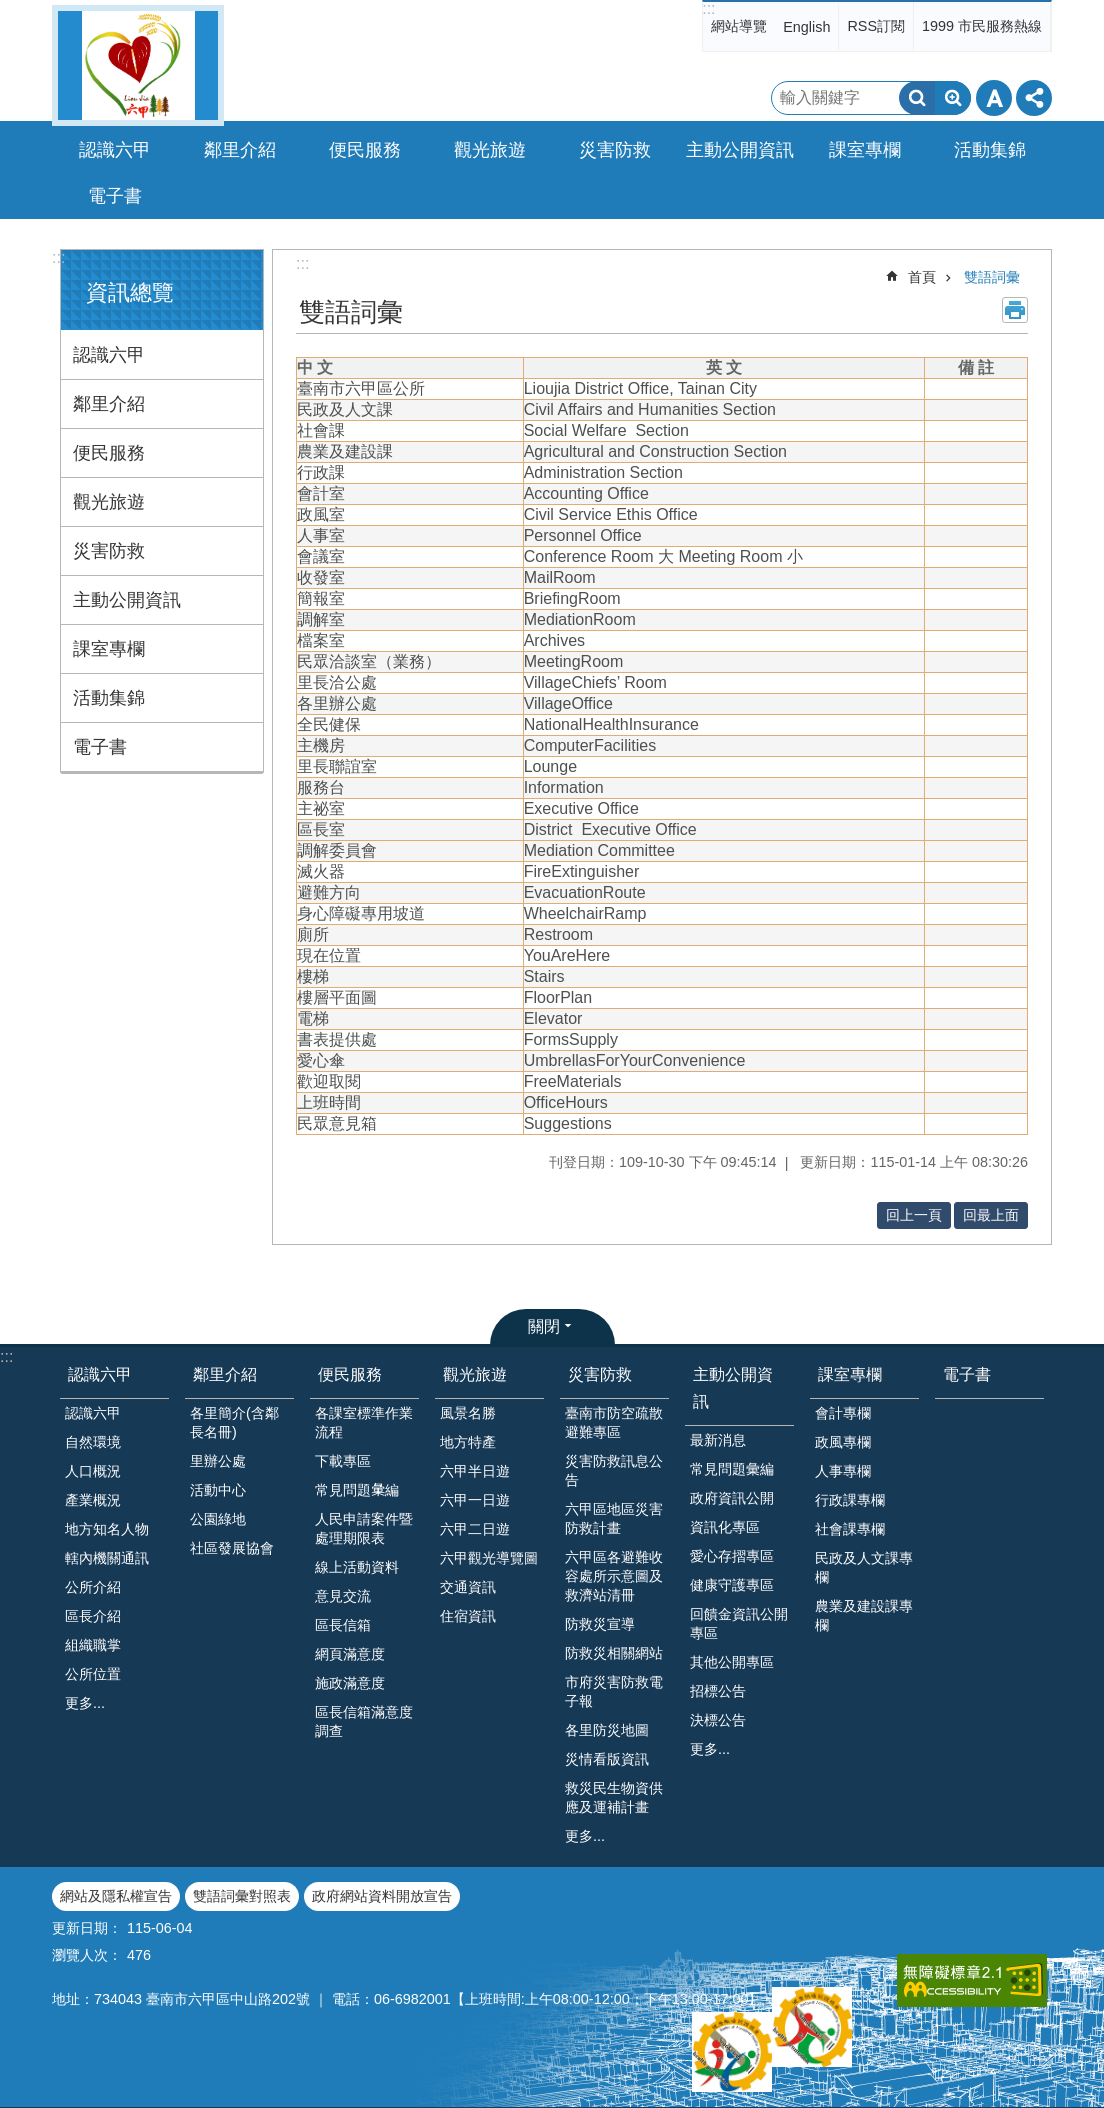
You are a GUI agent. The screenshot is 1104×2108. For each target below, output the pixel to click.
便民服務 (109, 453)
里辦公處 (218, 1461)
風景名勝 (468, 1413)
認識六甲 (109, 355)
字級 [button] (994, 98)
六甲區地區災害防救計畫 (614, 1518)
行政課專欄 (850, 1500)
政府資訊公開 (732, 1498)
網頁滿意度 (350, 1654)
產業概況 (93, 1500)
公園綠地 (218, 1519)
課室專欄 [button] (865, 150)
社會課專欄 (850, 1529)
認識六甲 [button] (115, 150)
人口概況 (93, 1471)
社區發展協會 (232, 1548)
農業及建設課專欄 (864, 1615)
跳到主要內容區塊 (10, 10)
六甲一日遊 (475, 1500)
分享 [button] (1034, 98)
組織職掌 (93, 1645)
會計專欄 (843, 1413)
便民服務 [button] (365, 150)
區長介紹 (93, 1616)
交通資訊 (468, 1587)
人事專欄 (843, 1471)
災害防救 (109, 551)
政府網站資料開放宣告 (382, 1896)
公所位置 (93, 1674)
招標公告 (718, 1691)
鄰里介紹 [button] (240, 150)
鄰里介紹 (109, 404)
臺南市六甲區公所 (138, 65)
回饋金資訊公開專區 (739, 1623)
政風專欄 (843, 1442)
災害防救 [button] (615, 150)
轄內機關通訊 (107, 1558)
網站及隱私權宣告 (116, 1896)
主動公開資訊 (127, 600)
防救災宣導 (600, 1624)
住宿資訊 (468, 1616)
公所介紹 (93, 1587)
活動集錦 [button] (990, 150)
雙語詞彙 (992, 277)
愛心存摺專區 (732, 1556)
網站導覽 (739, 26)
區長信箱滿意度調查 (364, 1721)
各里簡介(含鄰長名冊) (234, 1422)
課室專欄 (109, 649)
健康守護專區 (732, 1585)
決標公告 (718, 1720)
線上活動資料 (357, 1567)
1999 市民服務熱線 (982, 26)
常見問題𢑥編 (357, 1490)
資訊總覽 (130, 292)
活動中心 (218, 1490)
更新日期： (87, 1928)
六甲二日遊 (475, 1529)
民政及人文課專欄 (864, 1567)
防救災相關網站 (614, 1653)
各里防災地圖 (607, 1730)
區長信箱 (343, 1625)
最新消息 (718, 1440)
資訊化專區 (725, 1527)
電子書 (115, 196)
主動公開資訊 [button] (740, 150)
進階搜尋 (953, 98)
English (806, 27)
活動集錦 (109, 698)
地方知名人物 (107, 1529)
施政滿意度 (350, 1683)
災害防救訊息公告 (614, 1470)
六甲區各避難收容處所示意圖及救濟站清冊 (614, 1576)
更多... (85, 1703)
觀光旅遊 (109, 502)
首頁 (922, 277)
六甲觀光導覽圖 (489, 1558)
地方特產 (468, 1442)
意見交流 (343, 1596)
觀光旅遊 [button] (490, 150)
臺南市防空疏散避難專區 (614, 1422)
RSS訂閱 (876, 26)
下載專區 (343, 1461)
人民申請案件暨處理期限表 (364, 1528)
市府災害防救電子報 (614, 1691)
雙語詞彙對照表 (242, 1896)
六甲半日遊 (475, 1471)
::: (708, 8)
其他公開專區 (732, 1662)
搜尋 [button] (917, 98)
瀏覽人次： (87, 1955)
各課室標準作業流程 (364, 1422)
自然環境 (93, 1442)
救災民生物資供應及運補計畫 (614, 1797)
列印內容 (1015, 310)
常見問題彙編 (732, 1469)
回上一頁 (914, 1215)
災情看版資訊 (607, 1759)
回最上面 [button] (991, 1215)
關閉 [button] (544, 1326)
